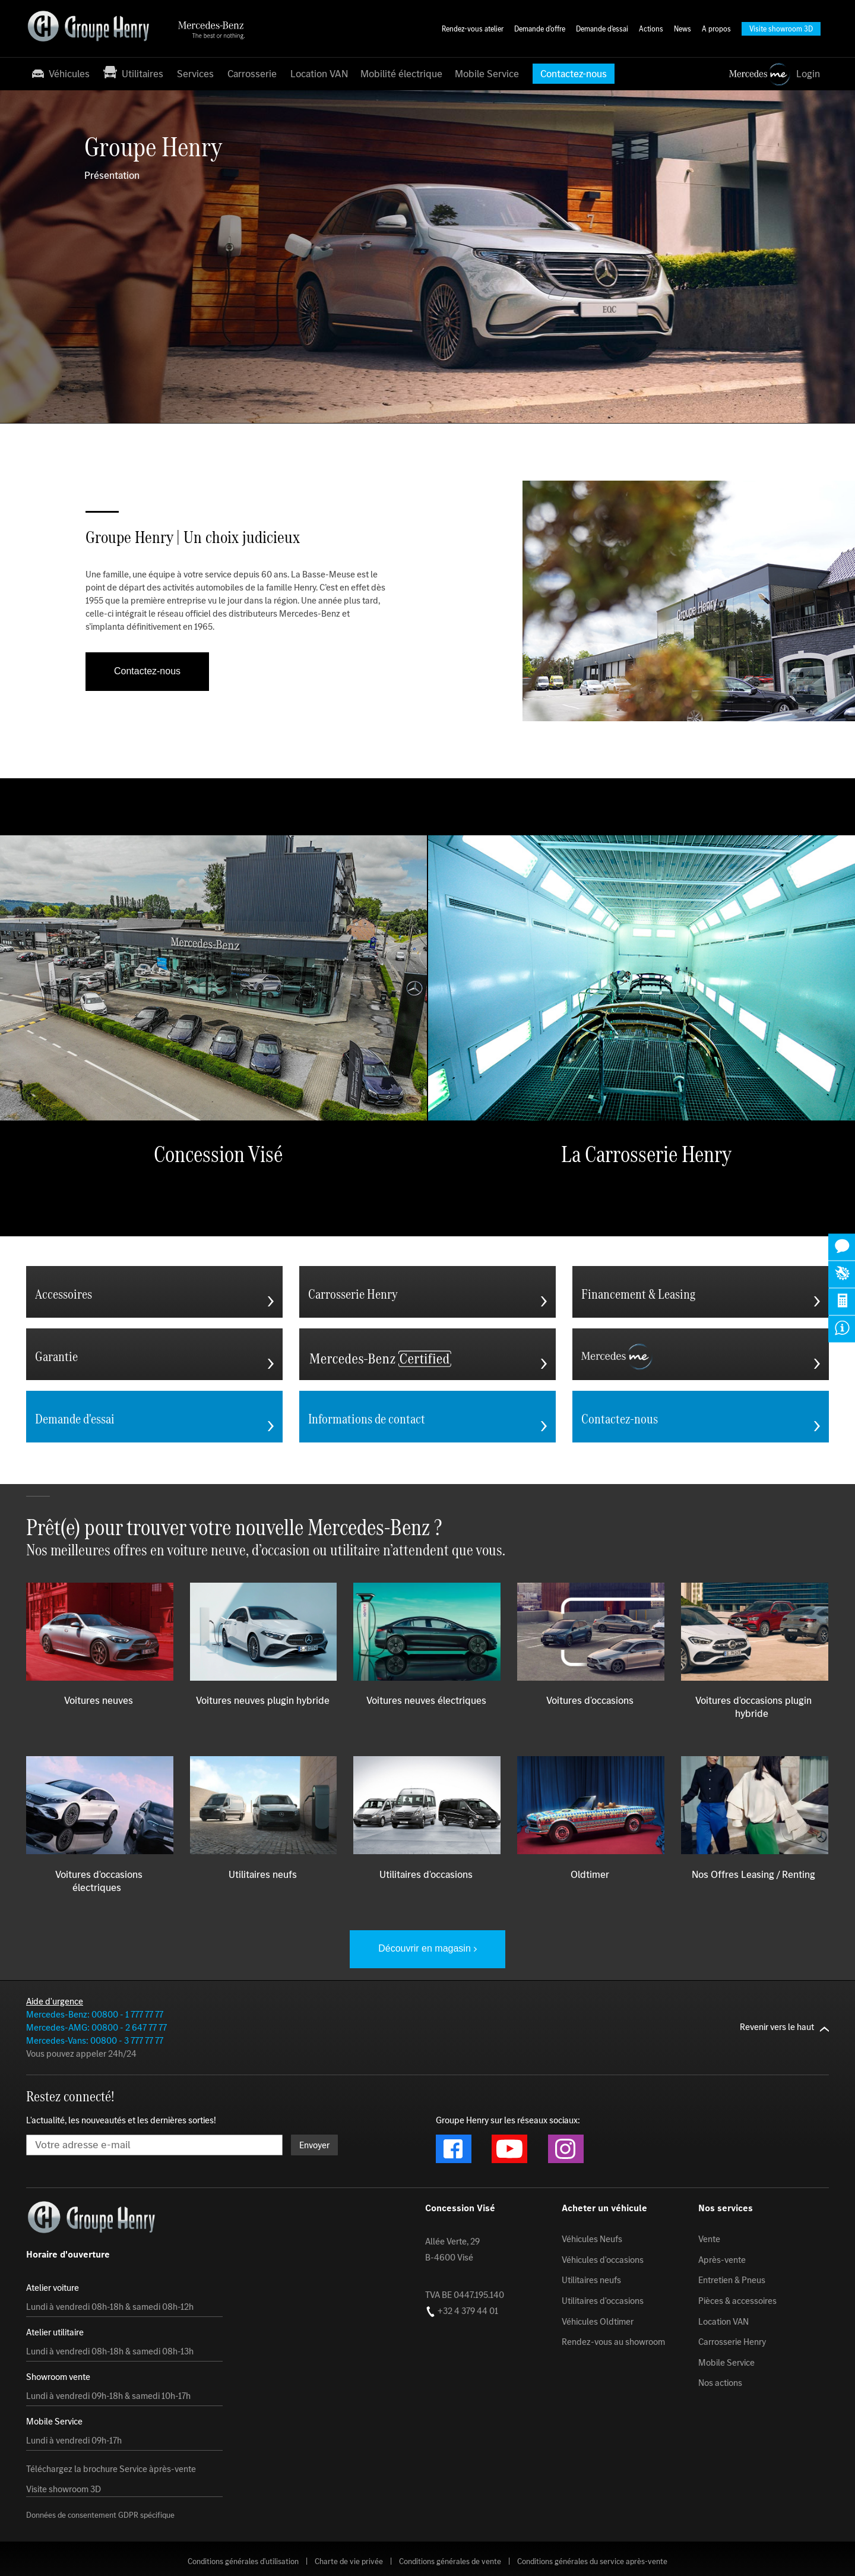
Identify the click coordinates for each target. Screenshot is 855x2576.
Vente (709, 2239)
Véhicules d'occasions (603, 2259)
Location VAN (319, 74)
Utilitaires (133, 73)
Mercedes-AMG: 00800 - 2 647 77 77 (96, 2027)
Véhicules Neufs (592, 2239)
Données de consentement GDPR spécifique (100, 2514)
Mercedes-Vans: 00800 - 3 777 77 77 (94, 2040)
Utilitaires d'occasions (603, 2301)
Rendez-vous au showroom (613, 2342)
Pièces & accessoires (737, 2301)
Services (195, 74)
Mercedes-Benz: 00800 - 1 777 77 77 (94, 2014)
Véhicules (60, 73)
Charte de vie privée (349, 2561)
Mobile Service (487, 74)
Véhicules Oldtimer (598, 2321)
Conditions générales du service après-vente (592, 2561)
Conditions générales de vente (450, 2561)
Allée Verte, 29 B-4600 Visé (452, 2249)
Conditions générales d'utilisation (243, 2561)
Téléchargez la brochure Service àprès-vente (111, 2469)
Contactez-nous (147, 671)
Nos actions (720, 2383)
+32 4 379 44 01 (461, 2310)
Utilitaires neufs (591, 2280)
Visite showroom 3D (63, 2489)
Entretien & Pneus (731, 2280)
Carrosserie (252, 74)
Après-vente (722, 2259)
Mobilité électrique (401, 74)
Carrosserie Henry (732, 2342)
